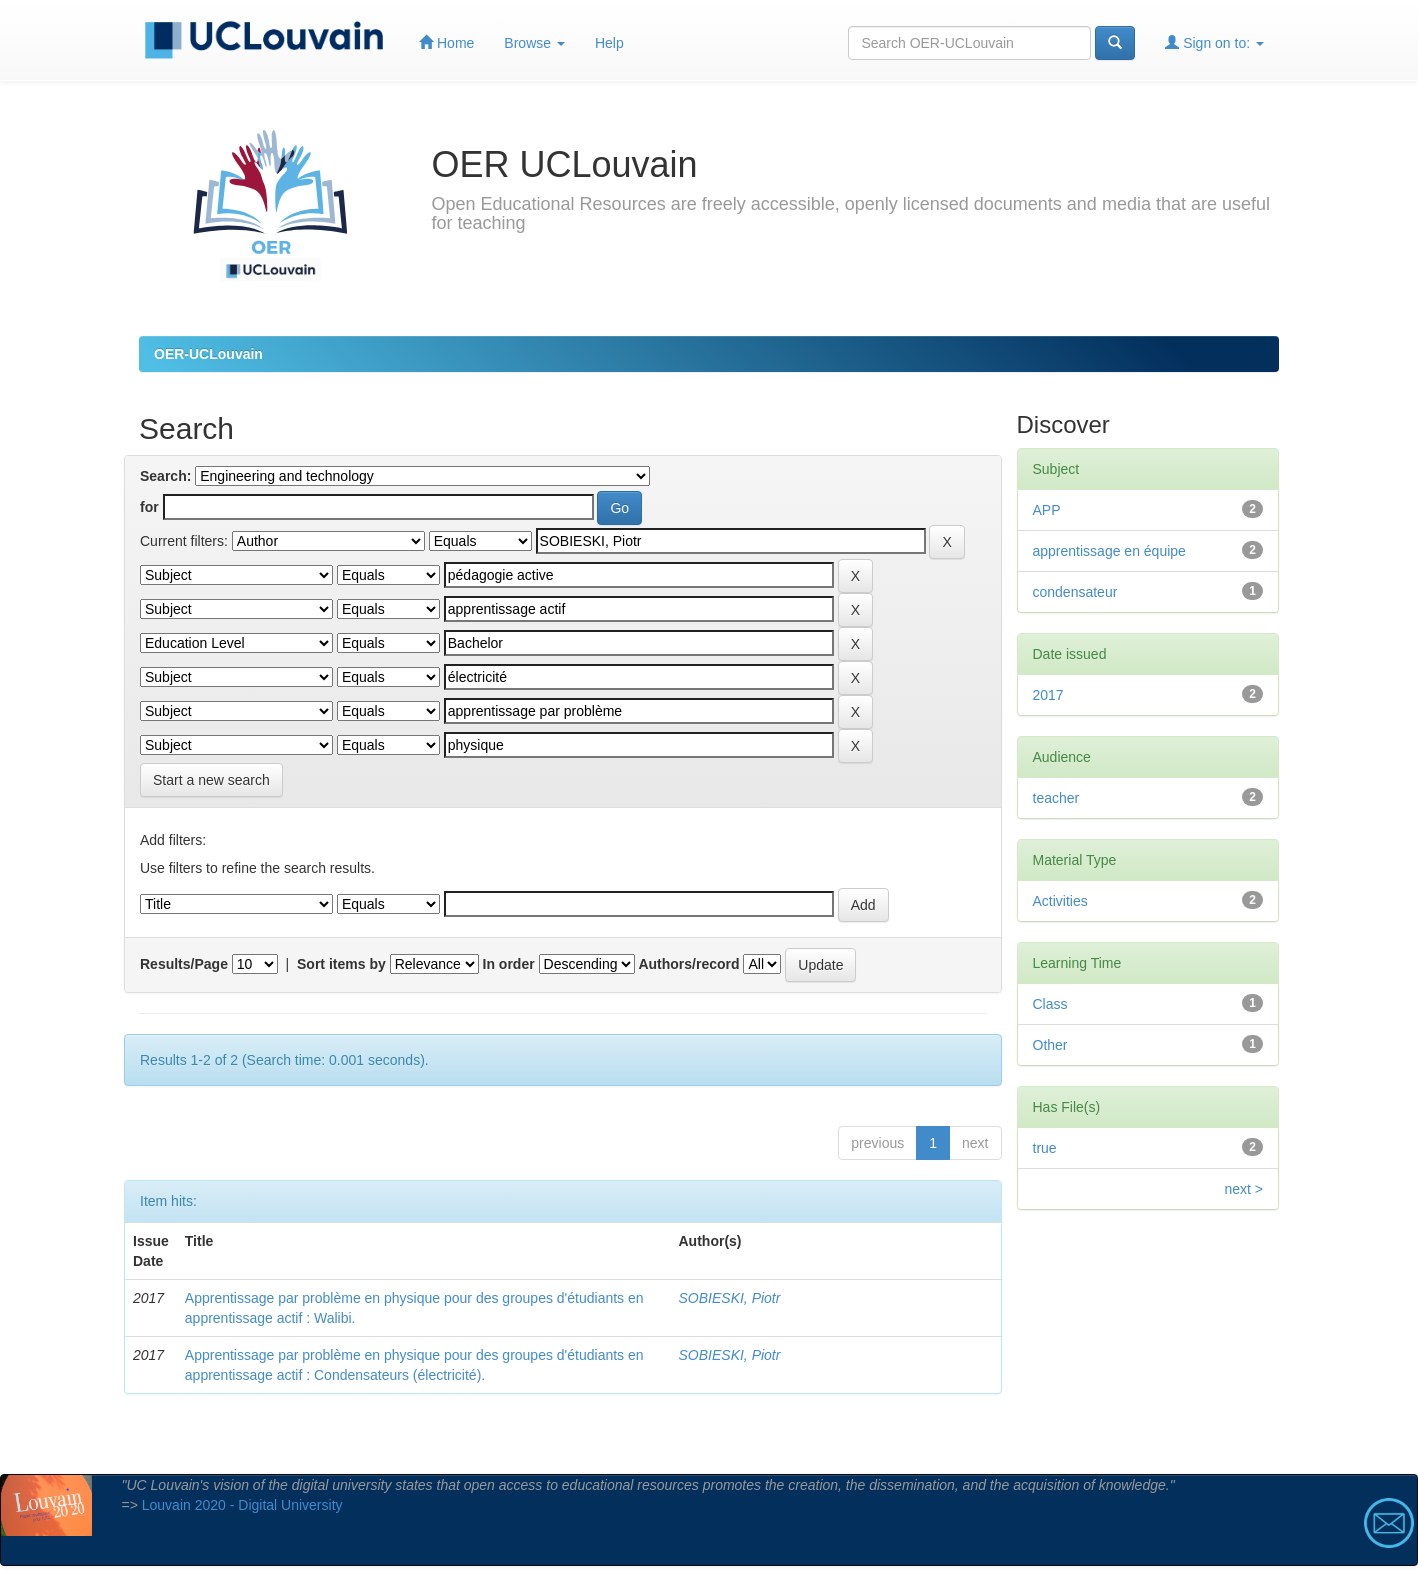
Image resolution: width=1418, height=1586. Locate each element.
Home (446, 42)
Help (609, 43)
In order (509, 964)
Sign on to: (1214, 42)
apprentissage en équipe (1109, 551)
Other (1050, 1045)
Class (1050, 1004)
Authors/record (688, 964)
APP (1047, 510)
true (1045, 1148)
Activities (1060, 901)
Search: (165, 476)
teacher (1056, 798)
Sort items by (341, 964)
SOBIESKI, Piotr (730, 1298)
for (149, 507)
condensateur (1075, 592)
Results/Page (184, 964)
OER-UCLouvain (208, 354)
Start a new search (211, 780)
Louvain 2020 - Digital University (242, 1505)
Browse (534, 43)
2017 (1048, 695)
